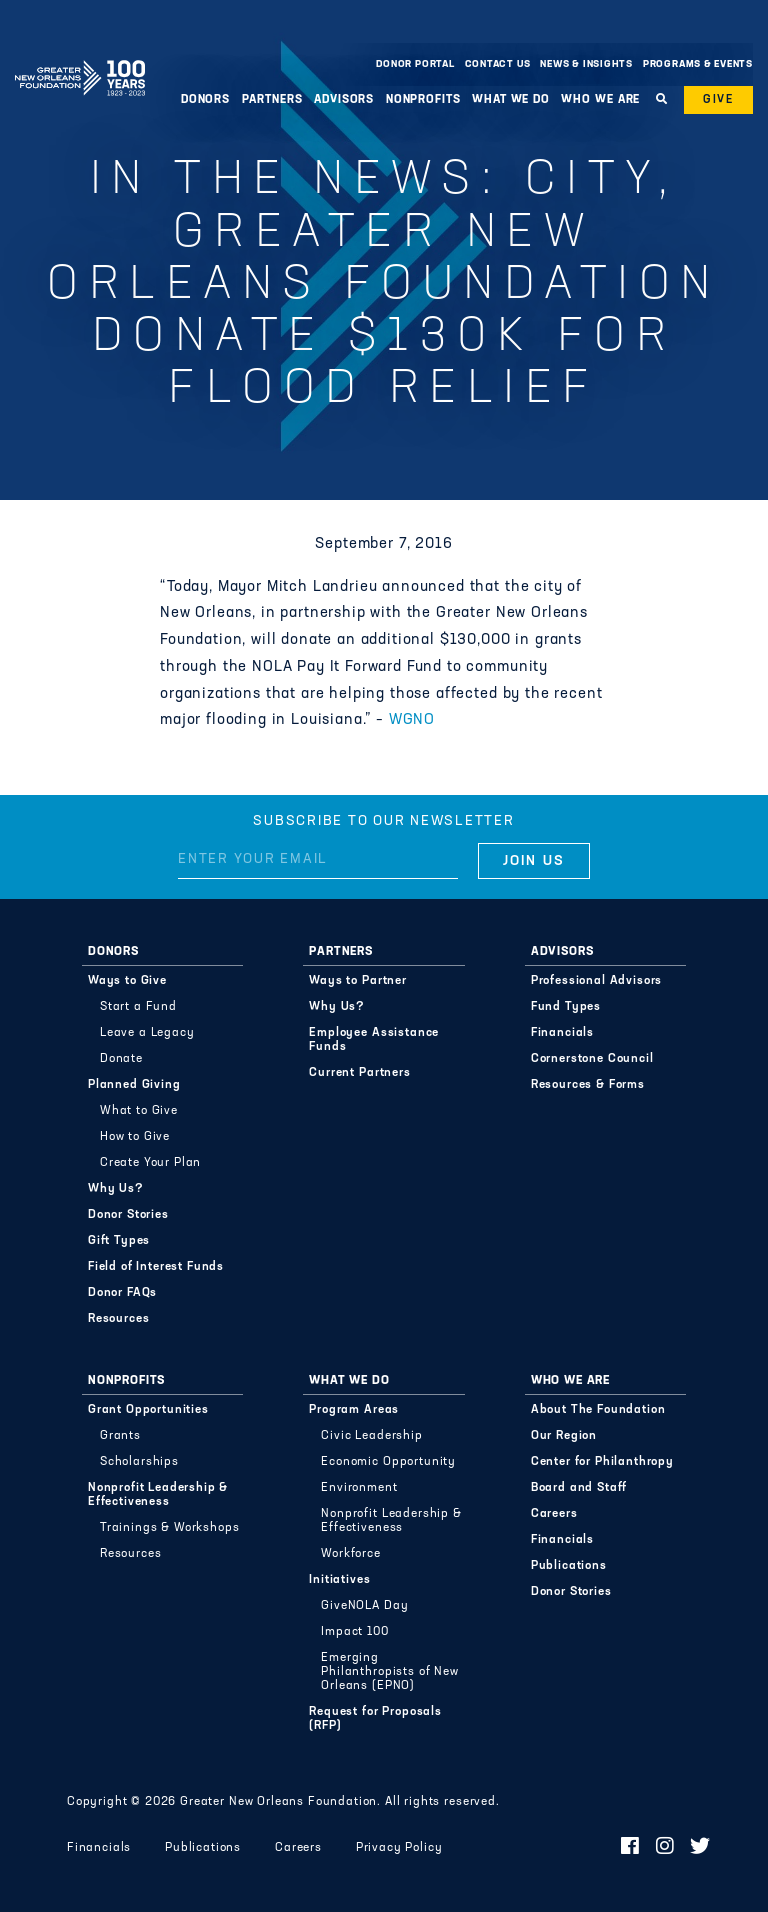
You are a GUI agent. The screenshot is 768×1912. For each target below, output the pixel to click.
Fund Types (566, 1007)
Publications (569, 1566)
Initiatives (339, 1580)
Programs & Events (698, 64)
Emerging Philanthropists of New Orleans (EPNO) (389, 1672)
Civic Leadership (371, 1436)
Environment (359, 1488)
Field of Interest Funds (156, 1267)
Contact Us (498, 64)
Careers (554, 1514)
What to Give (139, 1111)
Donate (121, 1059)
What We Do (511, 100)
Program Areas (354, 1410)
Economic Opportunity (388, 1462)
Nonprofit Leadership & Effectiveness (158, 1495)
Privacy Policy (399, 1848)
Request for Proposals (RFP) (375, 1719)
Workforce (351, 1554)
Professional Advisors (597, 981)
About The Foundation (598, 1410)
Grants (120, 1436)
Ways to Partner (358, 981)
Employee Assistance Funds (374, 1040)
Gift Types (119, 1241)
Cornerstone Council (592, 1059)
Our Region (564, 1436)
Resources (119, 1319)
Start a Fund (138, 1007)
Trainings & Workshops (170, 1528)
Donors (205, 100)
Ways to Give (127, 981)
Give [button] (718, 100)
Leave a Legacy (147, 1033)
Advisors (344, 100)
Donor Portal (415, 64)
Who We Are (600, 100)
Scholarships (139, 1462)
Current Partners (359, 1073)
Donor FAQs (122, 1293)
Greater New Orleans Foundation (80, 59)
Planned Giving (134, 1085)
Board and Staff (579, 1488)
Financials (562, 1033)
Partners (272, 100)
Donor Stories (128, 1215)
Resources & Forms (588, 1085)
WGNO (412, 720)
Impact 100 (354, 1632)
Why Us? (116, 1189)
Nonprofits (423, 100)
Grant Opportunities (148, 1410)
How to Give (135, 1137)
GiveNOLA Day (364, 1606)
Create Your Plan (150, 1163)
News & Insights (586, 64)
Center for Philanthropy (602, 1462)
